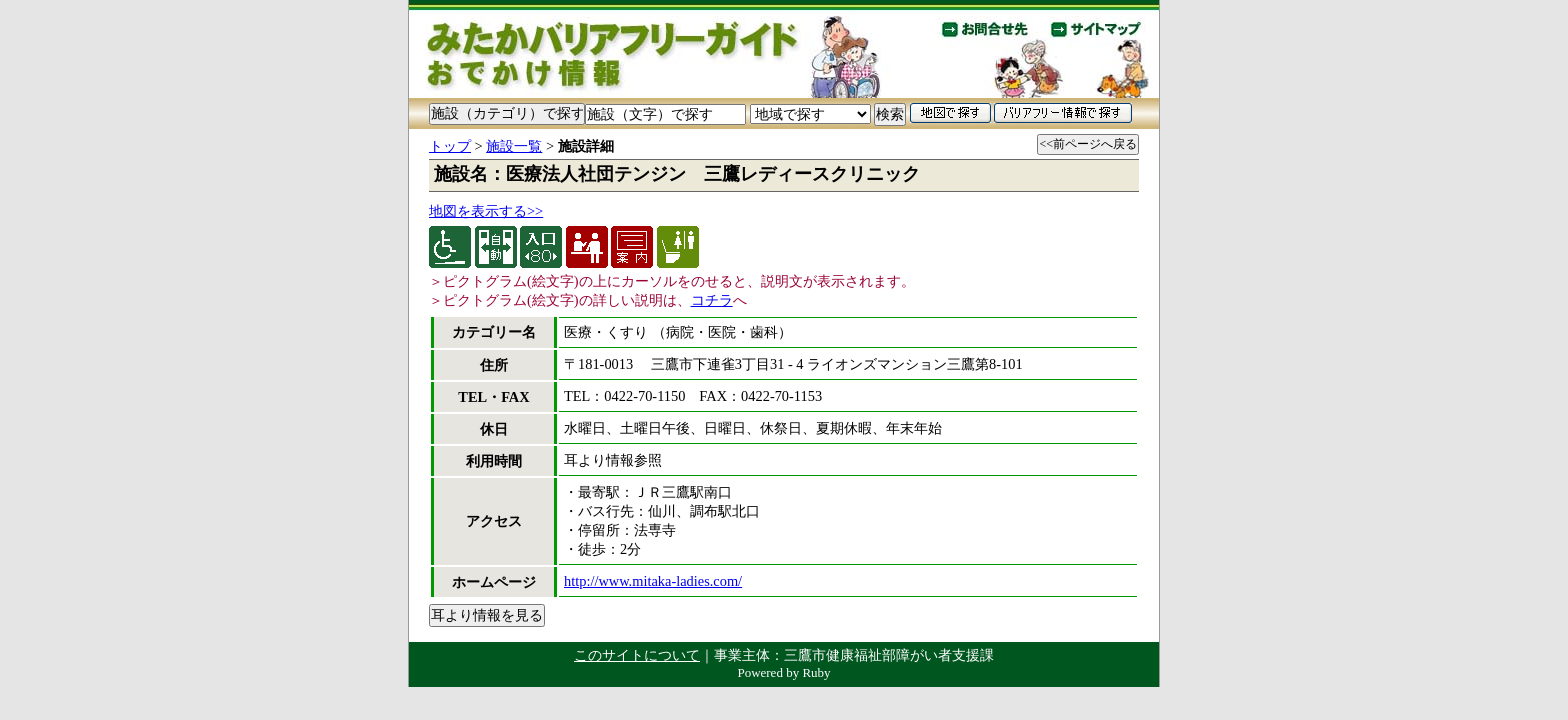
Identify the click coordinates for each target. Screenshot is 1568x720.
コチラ (712, 300)
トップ (450, 146)
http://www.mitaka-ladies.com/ (653, 581)
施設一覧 (514, 146)
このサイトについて (637, 655)
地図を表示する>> (486, 211)
